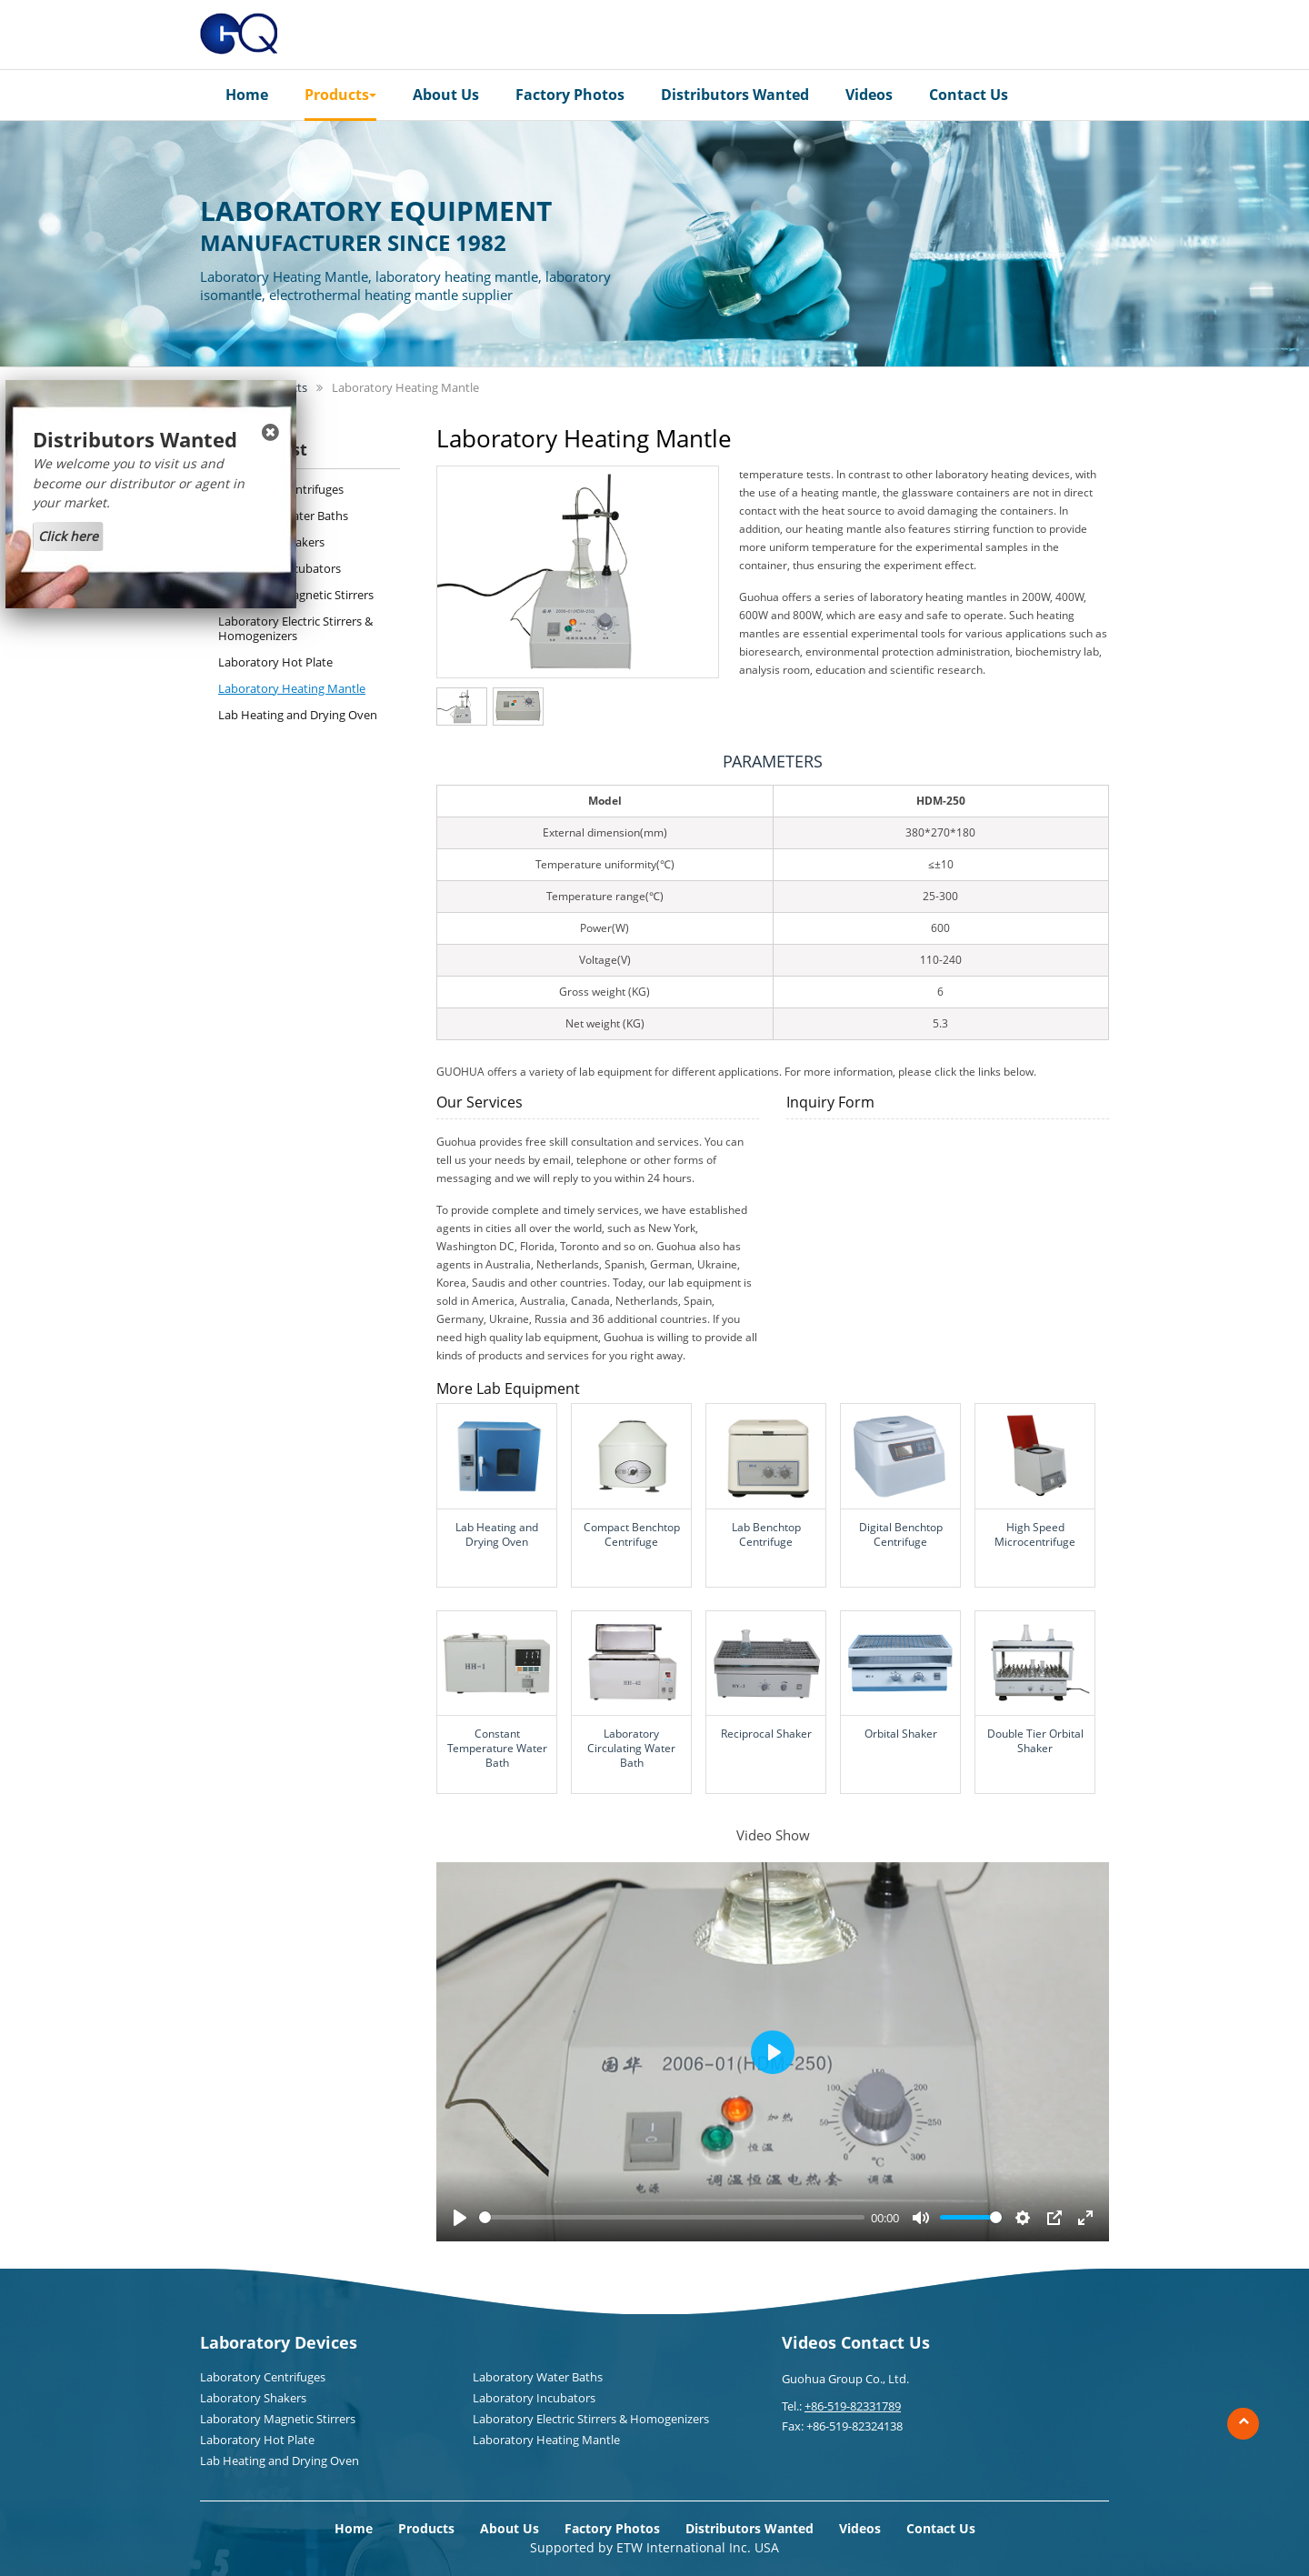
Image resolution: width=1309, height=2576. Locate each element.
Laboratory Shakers (271, 542)
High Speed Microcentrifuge (1034, 1534)
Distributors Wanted (735, 95)
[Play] (460, 2217)
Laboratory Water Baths (283, 515)
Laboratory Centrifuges (281, 489)
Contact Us (968, 95)
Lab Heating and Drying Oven (496, 1534)
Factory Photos (570, 95)
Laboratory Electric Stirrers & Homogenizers (295, 628)
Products (426, 2528)
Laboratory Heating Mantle (291, 688)
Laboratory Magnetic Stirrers (296, 594)
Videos (869, 95)
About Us (446, 95)
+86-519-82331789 (852, 2406)
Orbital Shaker (900, 1733)
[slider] (671, 2217)
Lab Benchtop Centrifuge (766, 1534)
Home (246, 95)
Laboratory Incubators (279, 568)
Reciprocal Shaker (766, 1733)
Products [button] (340, 95)
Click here (68, 536)
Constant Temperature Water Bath (497, 1748)
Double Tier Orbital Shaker (1035, 1741)
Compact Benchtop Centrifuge (632, 1534)
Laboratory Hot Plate (275, 662)
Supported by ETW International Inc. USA (654, 2547)
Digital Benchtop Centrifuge (901, 1534)
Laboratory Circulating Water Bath (631, 1748)
